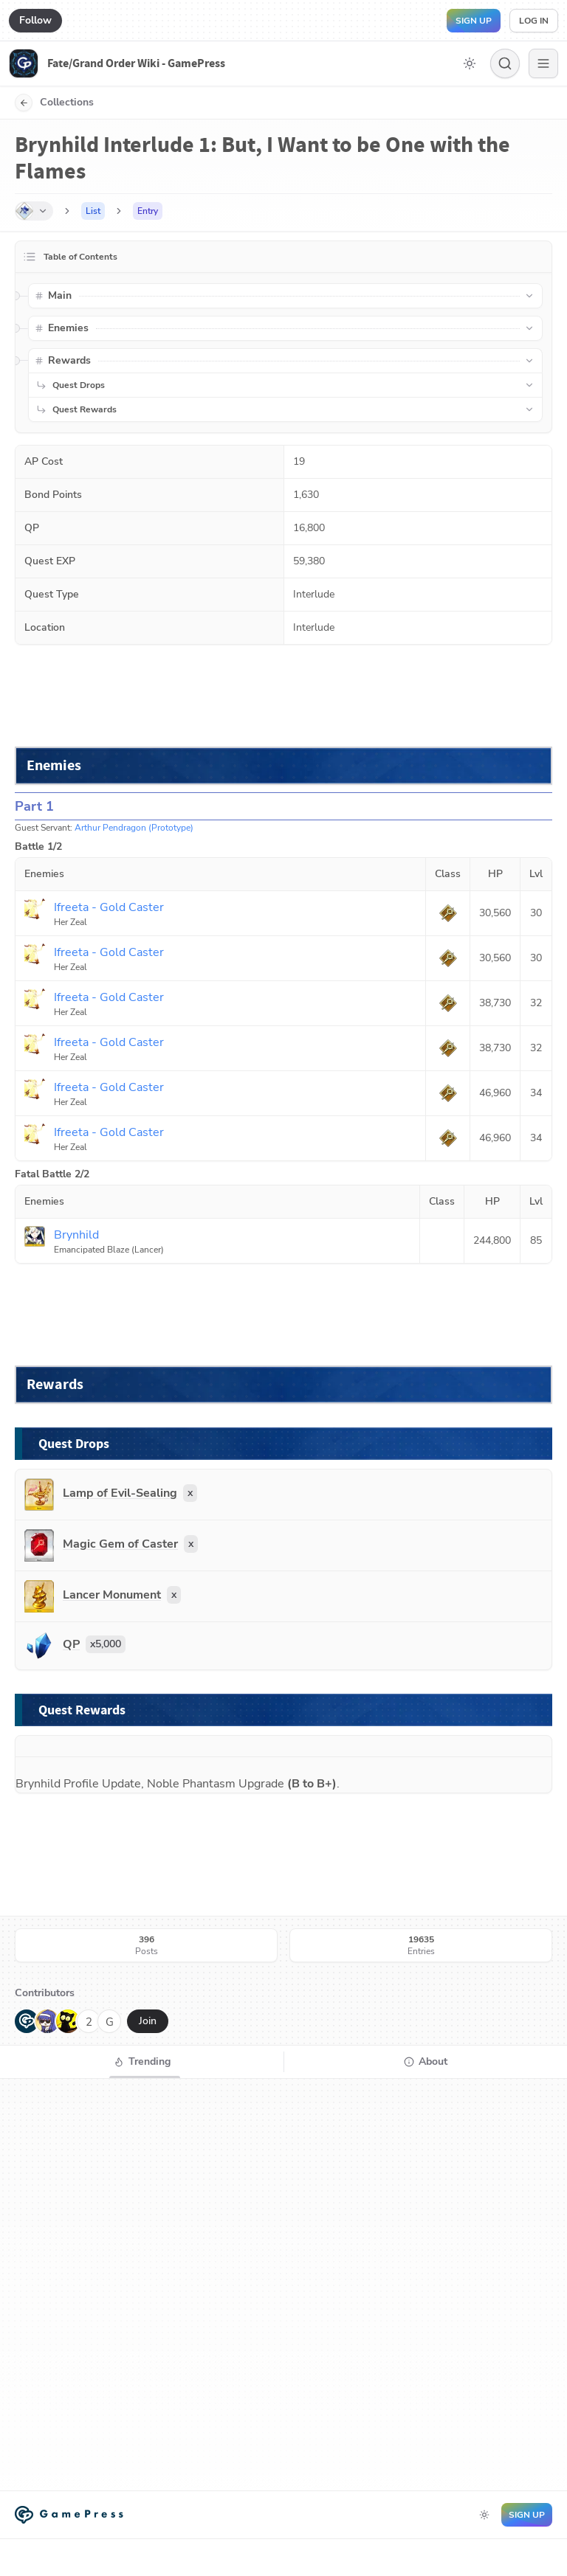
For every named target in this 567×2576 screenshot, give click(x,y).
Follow (35, 20)
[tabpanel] (283, 2284)
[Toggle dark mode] (469, 63)
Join (148, 2021)
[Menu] (543, 63)
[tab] (142, 2062)
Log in (534, 21)
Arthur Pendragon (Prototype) (134, 828)
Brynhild (38, 1784)
